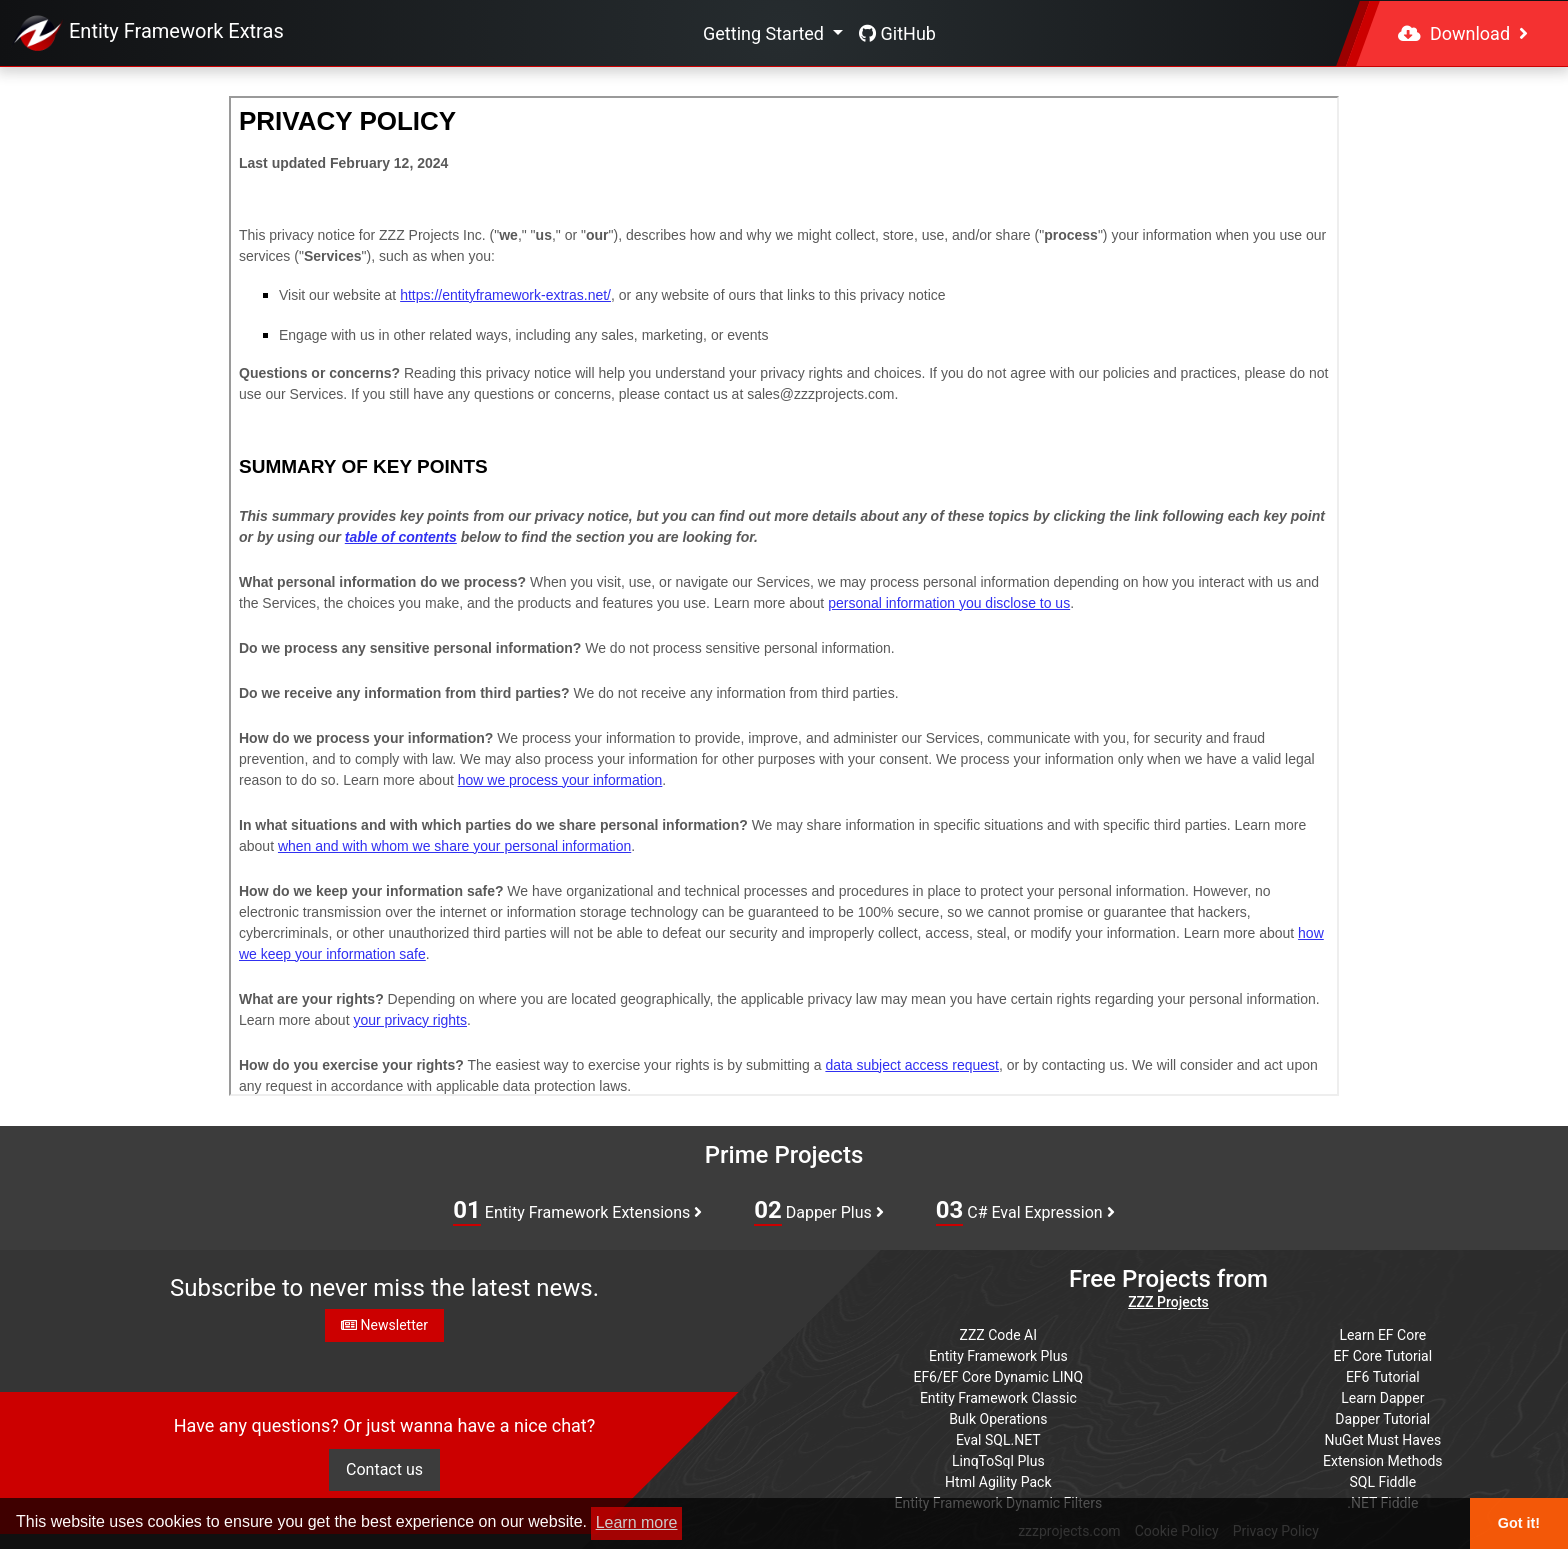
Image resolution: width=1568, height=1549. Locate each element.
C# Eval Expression (1025, 1211)
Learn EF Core (1382, 1335)
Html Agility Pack (998, 1482)
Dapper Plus (819, 1211)
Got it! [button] (1519, 1523)
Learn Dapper (1382, 1398)
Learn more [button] (637, 1522)
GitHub (897, 33)
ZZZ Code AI (998, 1335)
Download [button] (1463, 33)
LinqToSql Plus (998, 1461)
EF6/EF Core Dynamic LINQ (998, 1377)
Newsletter (384, 1325)
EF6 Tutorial (1383, 1377)
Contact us (384, 1469)
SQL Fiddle (1382, 1482)
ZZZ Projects (1168, 1302)
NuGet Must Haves (1382, 1440)
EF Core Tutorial (1383, 1356)
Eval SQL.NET (998, 1440)
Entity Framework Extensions (577, 1211)
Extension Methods (1383, 1461)
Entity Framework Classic (998, 1398)
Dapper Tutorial (1382, 1419)
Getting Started (765, 33)
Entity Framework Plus (998, 1356)
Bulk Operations (998, 1419)
